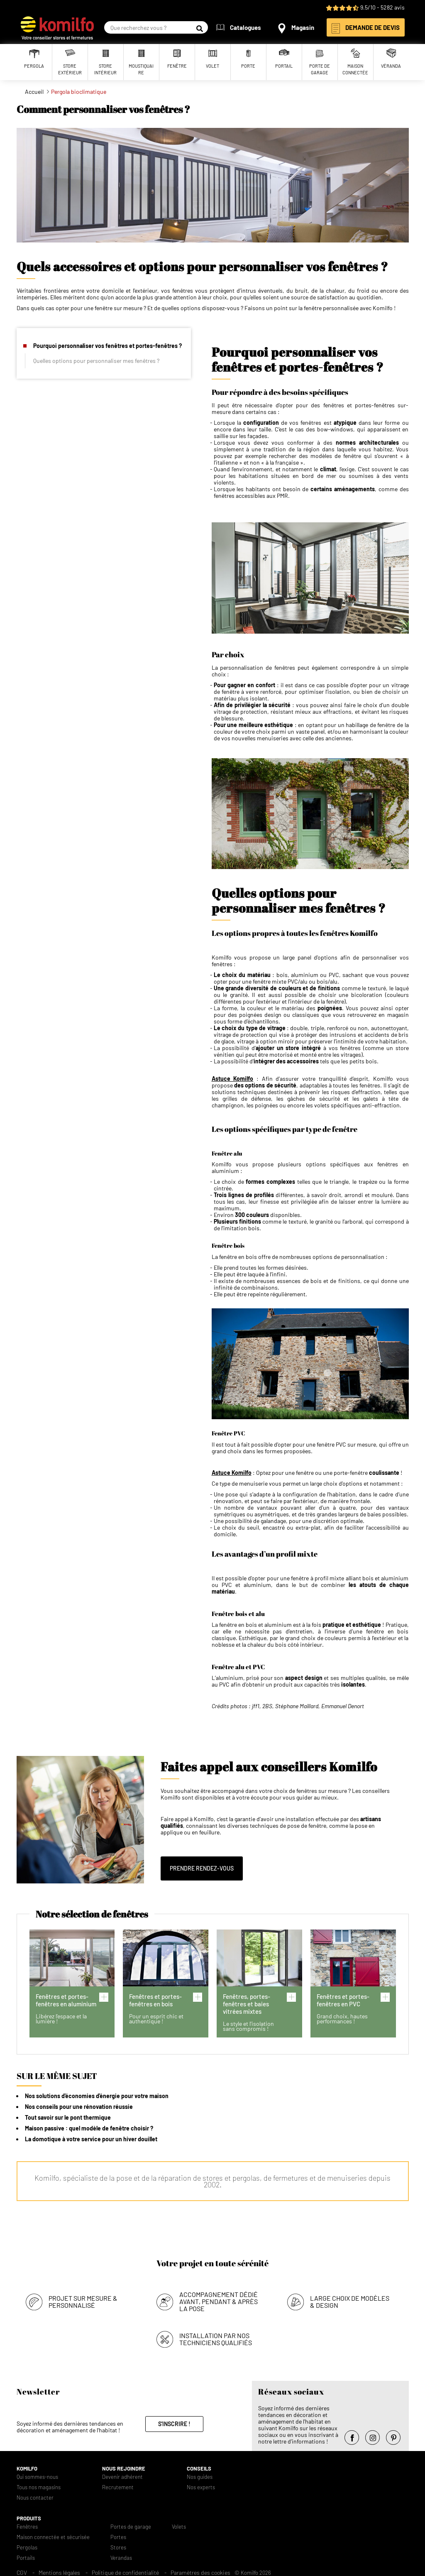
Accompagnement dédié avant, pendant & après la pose (218, 2299)
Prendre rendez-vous (202, 1868)
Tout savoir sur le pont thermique (68, 2117)
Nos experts (201, 2485)
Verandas (121, 2555)
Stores (118, 2545)
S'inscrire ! (174, 2421)
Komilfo (27, 2466)
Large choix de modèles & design (349, 2299)
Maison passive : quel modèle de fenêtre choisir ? (89, 2128)
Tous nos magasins (39, 2485)
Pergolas (27, 2545)
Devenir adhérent (122, 2474)
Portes (118, 2535)
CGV (22, 2570)
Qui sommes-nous (37, 2474)
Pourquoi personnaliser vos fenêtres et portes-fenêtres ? (107, 345)
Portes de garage (130, 2524)
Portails (26, 2555)
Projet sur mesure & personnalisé (83, 2299)
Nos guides (199, 2474)
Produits (29, 2516)
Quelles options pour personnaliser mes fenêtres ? (96, 360)
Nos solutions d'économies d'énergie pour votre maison (97, 2095)
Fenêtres (27, 2524)
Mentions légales (59, 2570)
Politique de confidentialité (125, 2570)
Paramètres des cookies (200, 2570)
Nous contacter (35, 2495)
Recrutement (118, 2485)
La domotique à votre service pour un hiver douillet (91, 2139)
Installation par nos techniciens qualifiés (215, 2336)
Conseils (199, 2466)
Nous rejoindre (123, 2466)
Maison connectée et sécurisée (53, 2535)
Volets (179, 2524)
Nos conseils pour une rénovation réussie (79, 2106)
